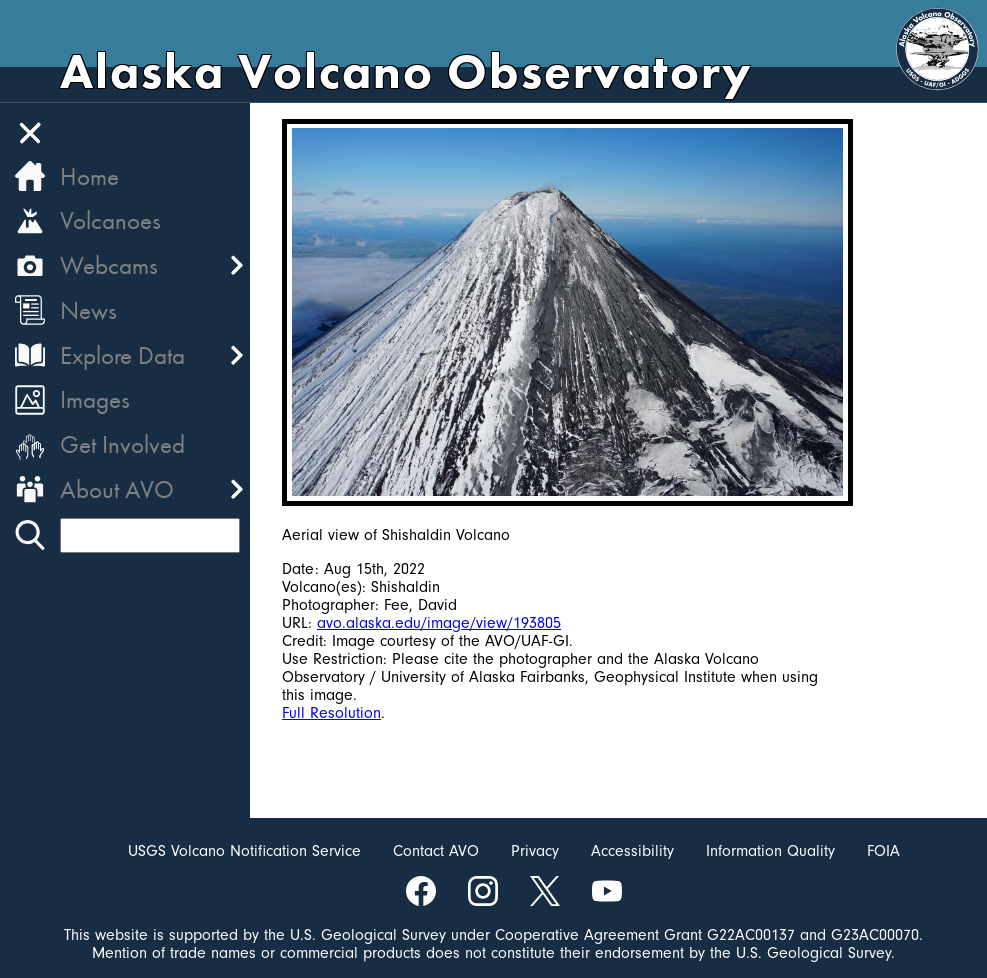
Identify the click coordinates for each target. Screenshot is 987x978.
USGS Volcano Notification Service (244, 851)
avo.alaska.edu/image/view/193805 (439, 623)
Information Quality (770, 851)
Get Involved (122, 444)
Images (95, 399)
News (88, 310)
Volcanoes (110, 220)
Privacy (535, 851)
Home (89, 176)
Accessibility (632, 851)
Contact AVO (436, 851)
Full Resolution (331, 713)
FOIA (883, 851)
